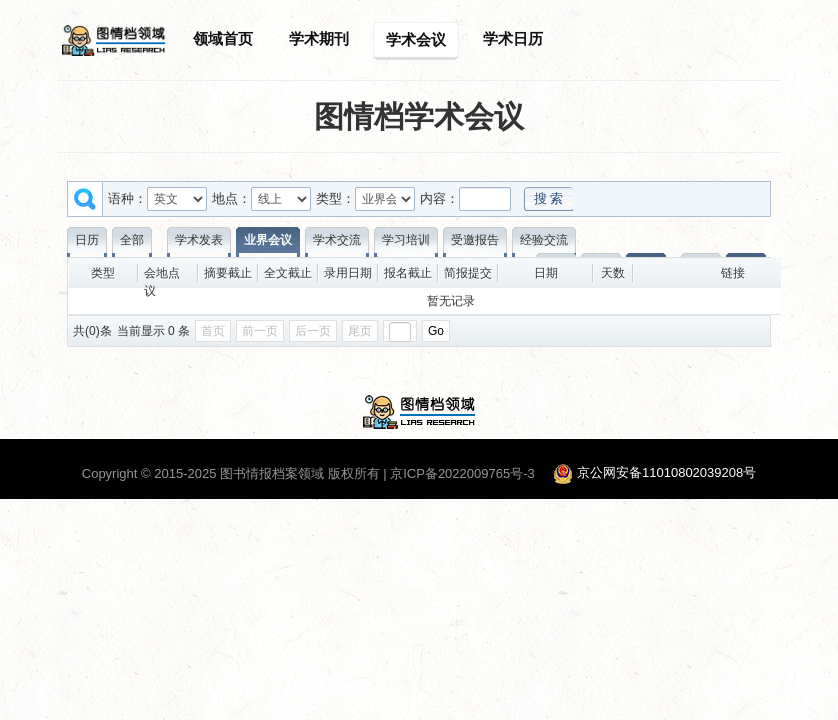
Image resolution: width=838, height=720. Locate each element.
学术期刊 (319, 38)
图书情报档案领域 (272, 473)
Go (436, 331)
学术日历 (513, 38)
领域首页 (223, 38)
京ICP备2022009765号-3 (462, 473)
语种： (127, 198)
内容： (439, 198)
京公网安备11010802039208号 (666, 473)
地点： (231, 198)
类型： (335, 198)
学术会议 (416, 39)
